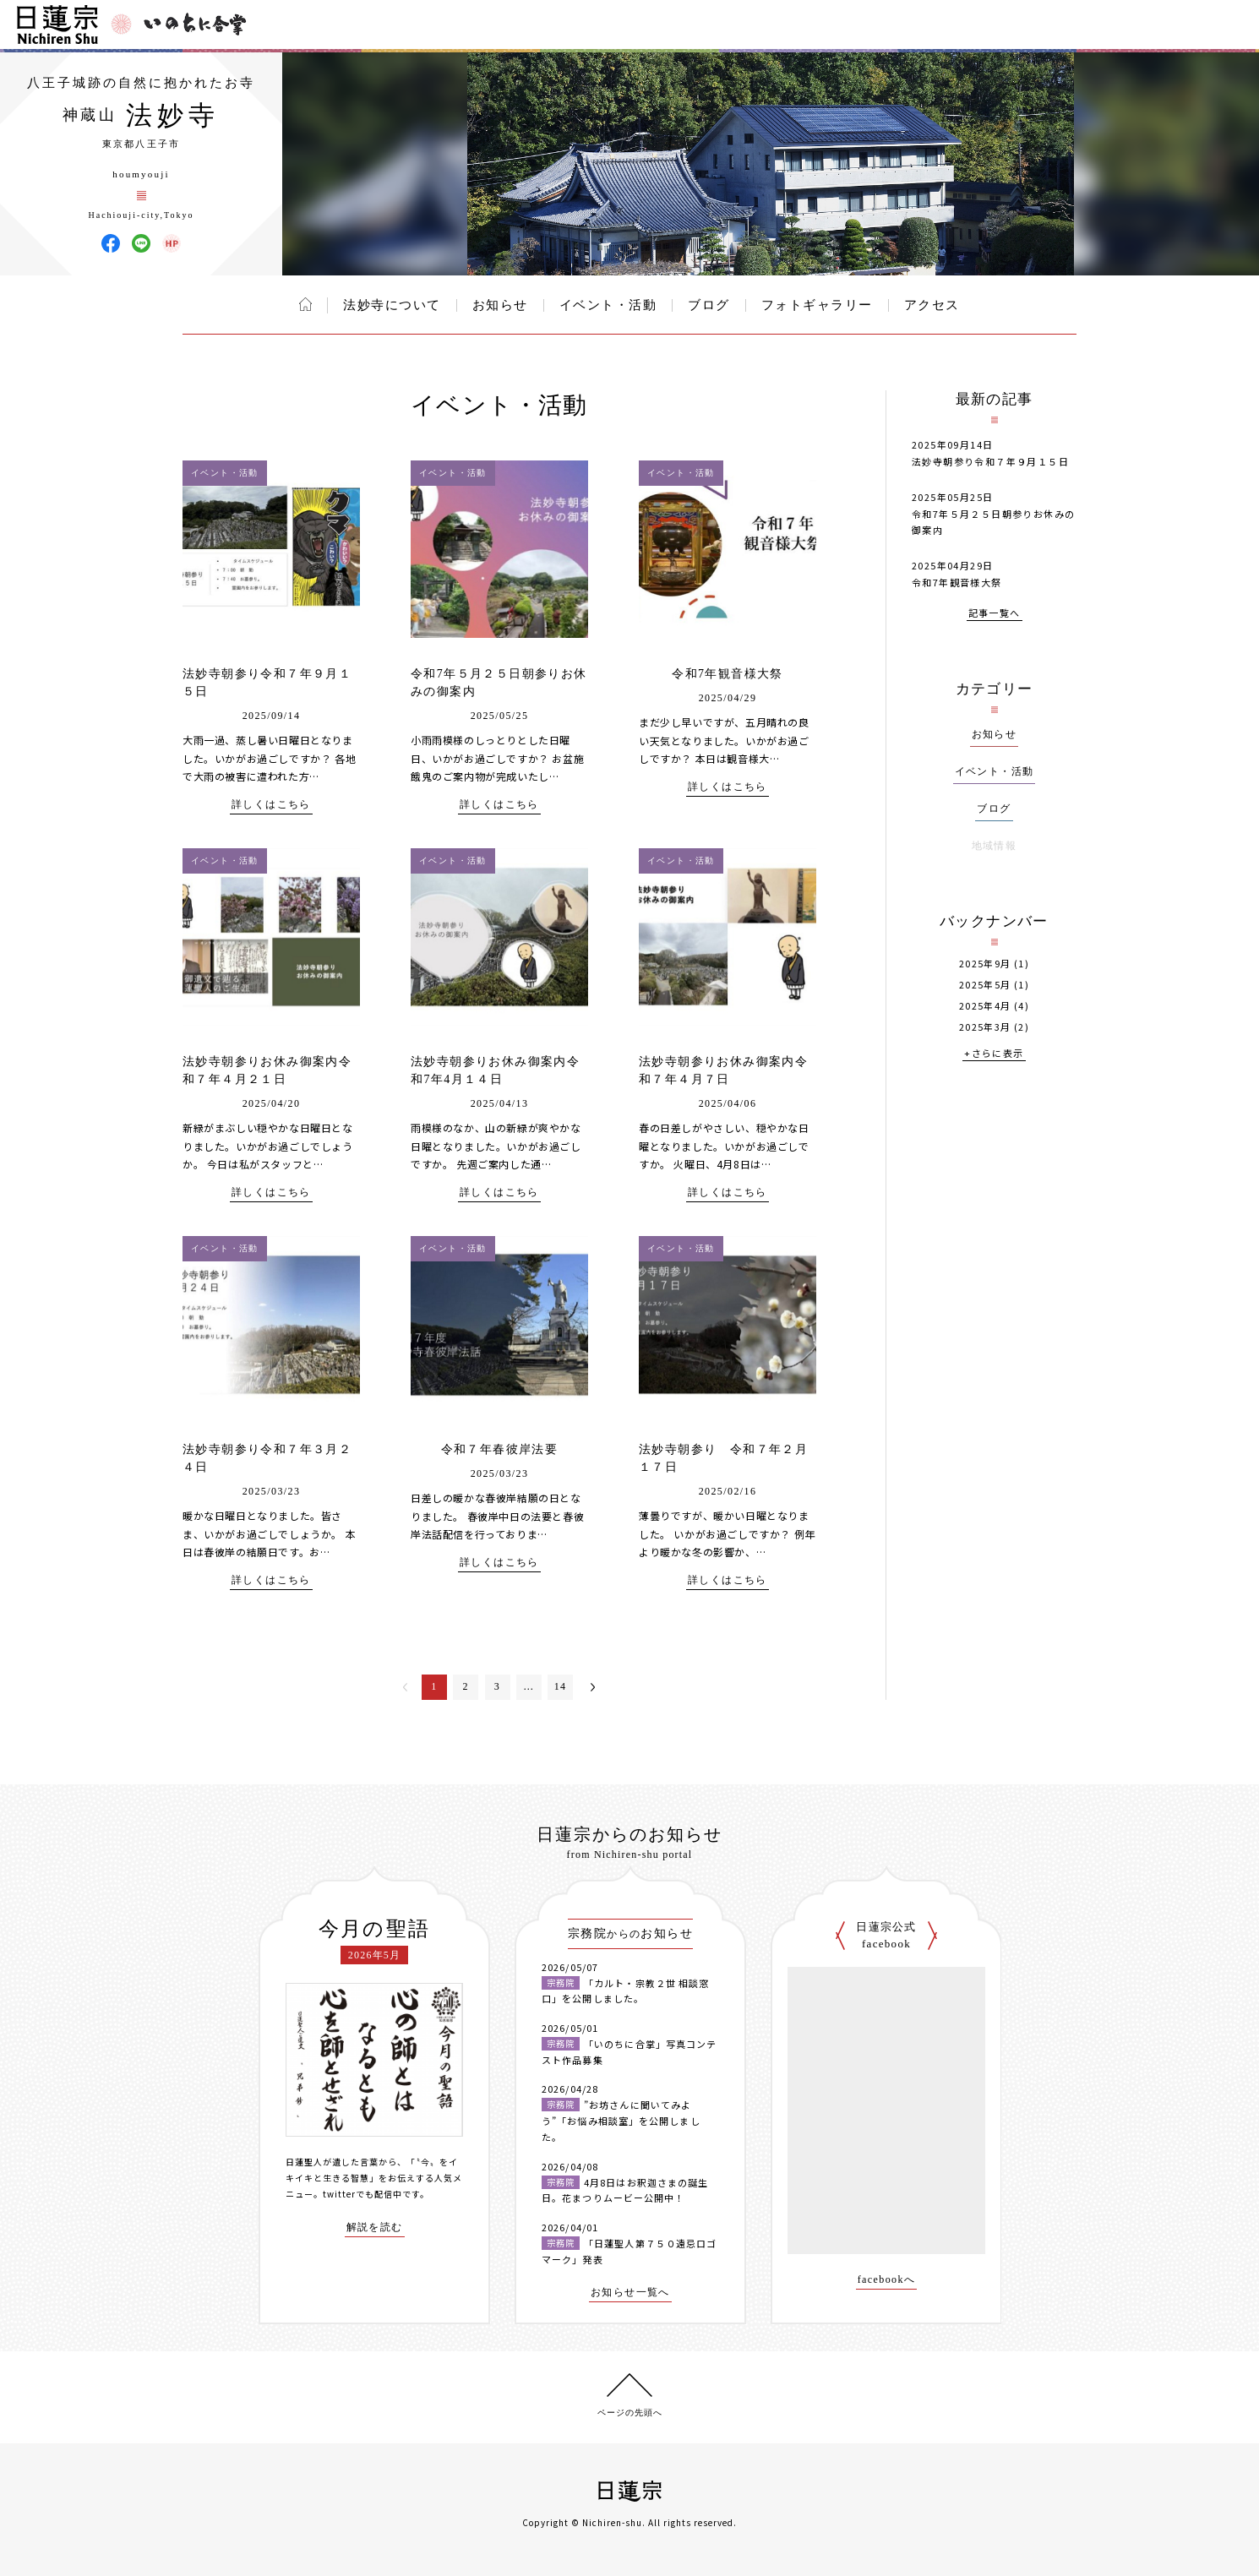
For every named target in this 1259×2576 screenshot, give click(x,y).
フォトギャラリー (817, 305)
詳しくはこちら (271, 804)
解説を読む (374, 2227)
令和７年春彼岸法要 (500, 1449)
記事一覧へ (994, 613)
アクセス (932, 305)
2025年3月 (985, 1027)
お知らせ (500, 305)
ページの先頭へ (629, 2412)
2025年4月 (985, 1005)
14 (560, 1686)
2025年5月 (985, 984)
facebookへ (887, 2279)
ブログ (709, 305)
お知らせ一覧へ (630, 2292)
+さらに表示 (993, 1053)
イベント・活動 (608, 305)
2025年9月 (985, 963)
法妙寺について (392, 305)
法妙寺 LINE (141, 243)
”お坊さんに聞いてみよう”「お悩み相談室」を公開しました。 (621, 2120)
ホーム (305, 304)
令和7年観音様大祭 (727, 673)
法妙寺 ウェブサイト (171, 243)
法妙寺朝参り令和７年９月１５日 (990, 461)
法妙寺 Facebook (110, 243)
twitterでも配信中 (362, 2193)
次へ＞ (593, 1687)
